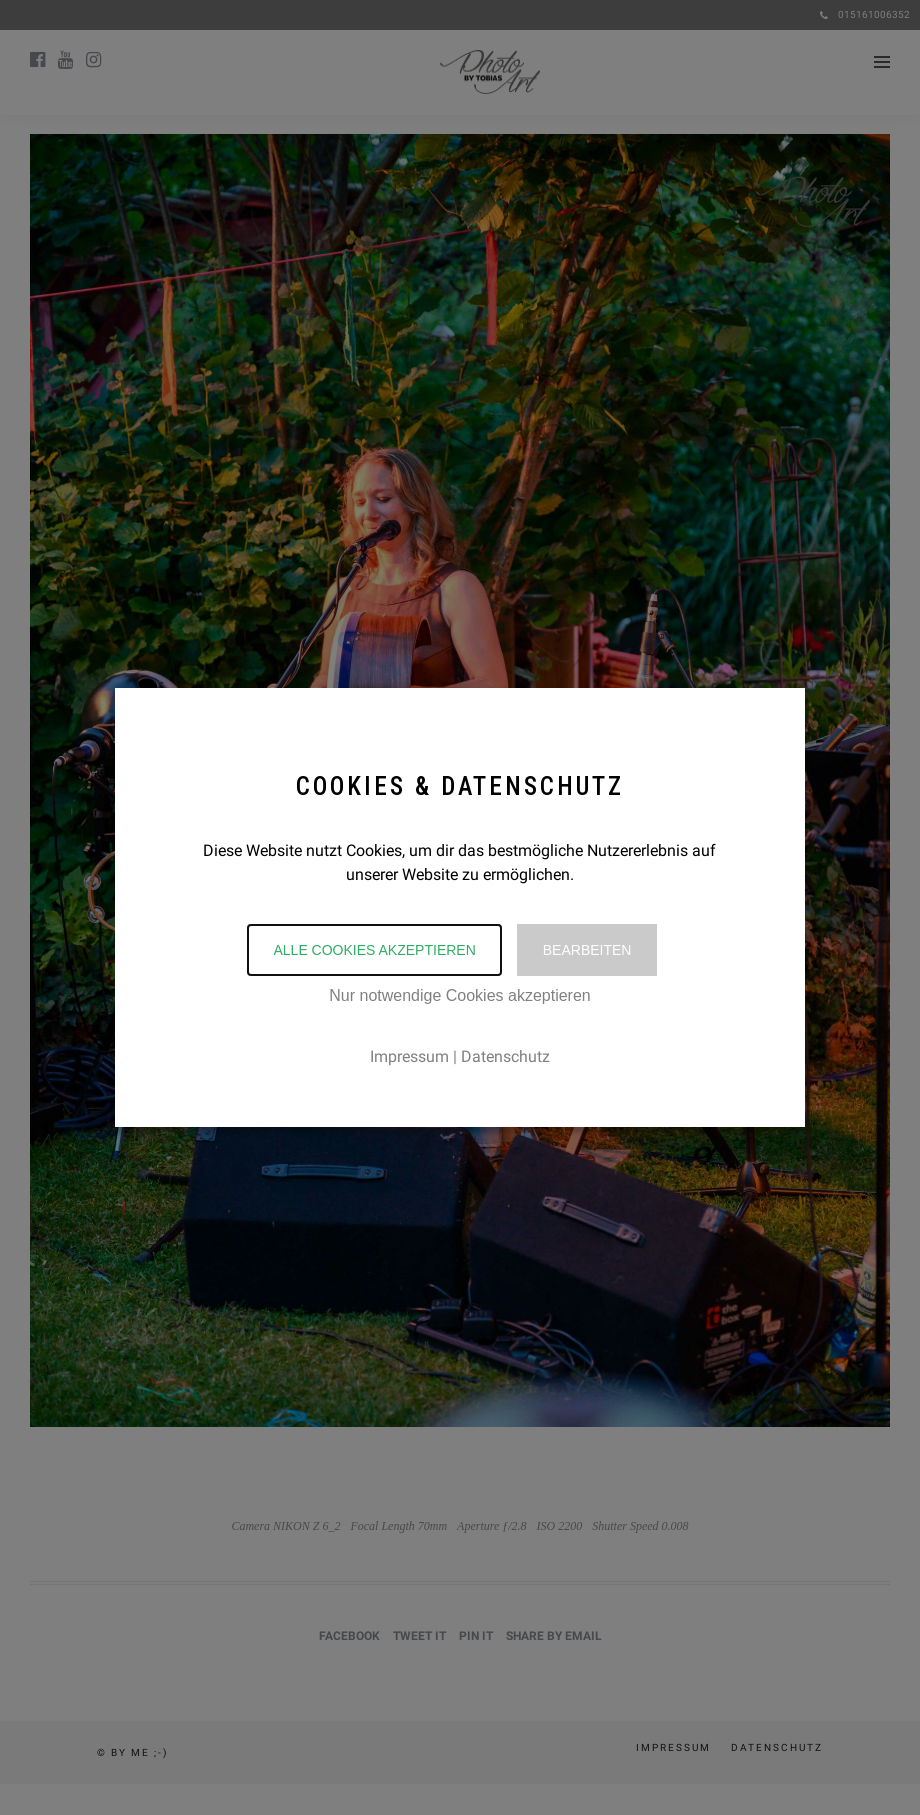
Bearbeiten (587, 950)
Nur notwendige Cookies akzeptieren (459, 995)
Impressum (409, 1056)
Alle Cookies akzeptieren (374, 950)
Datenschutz (505, 1056)
